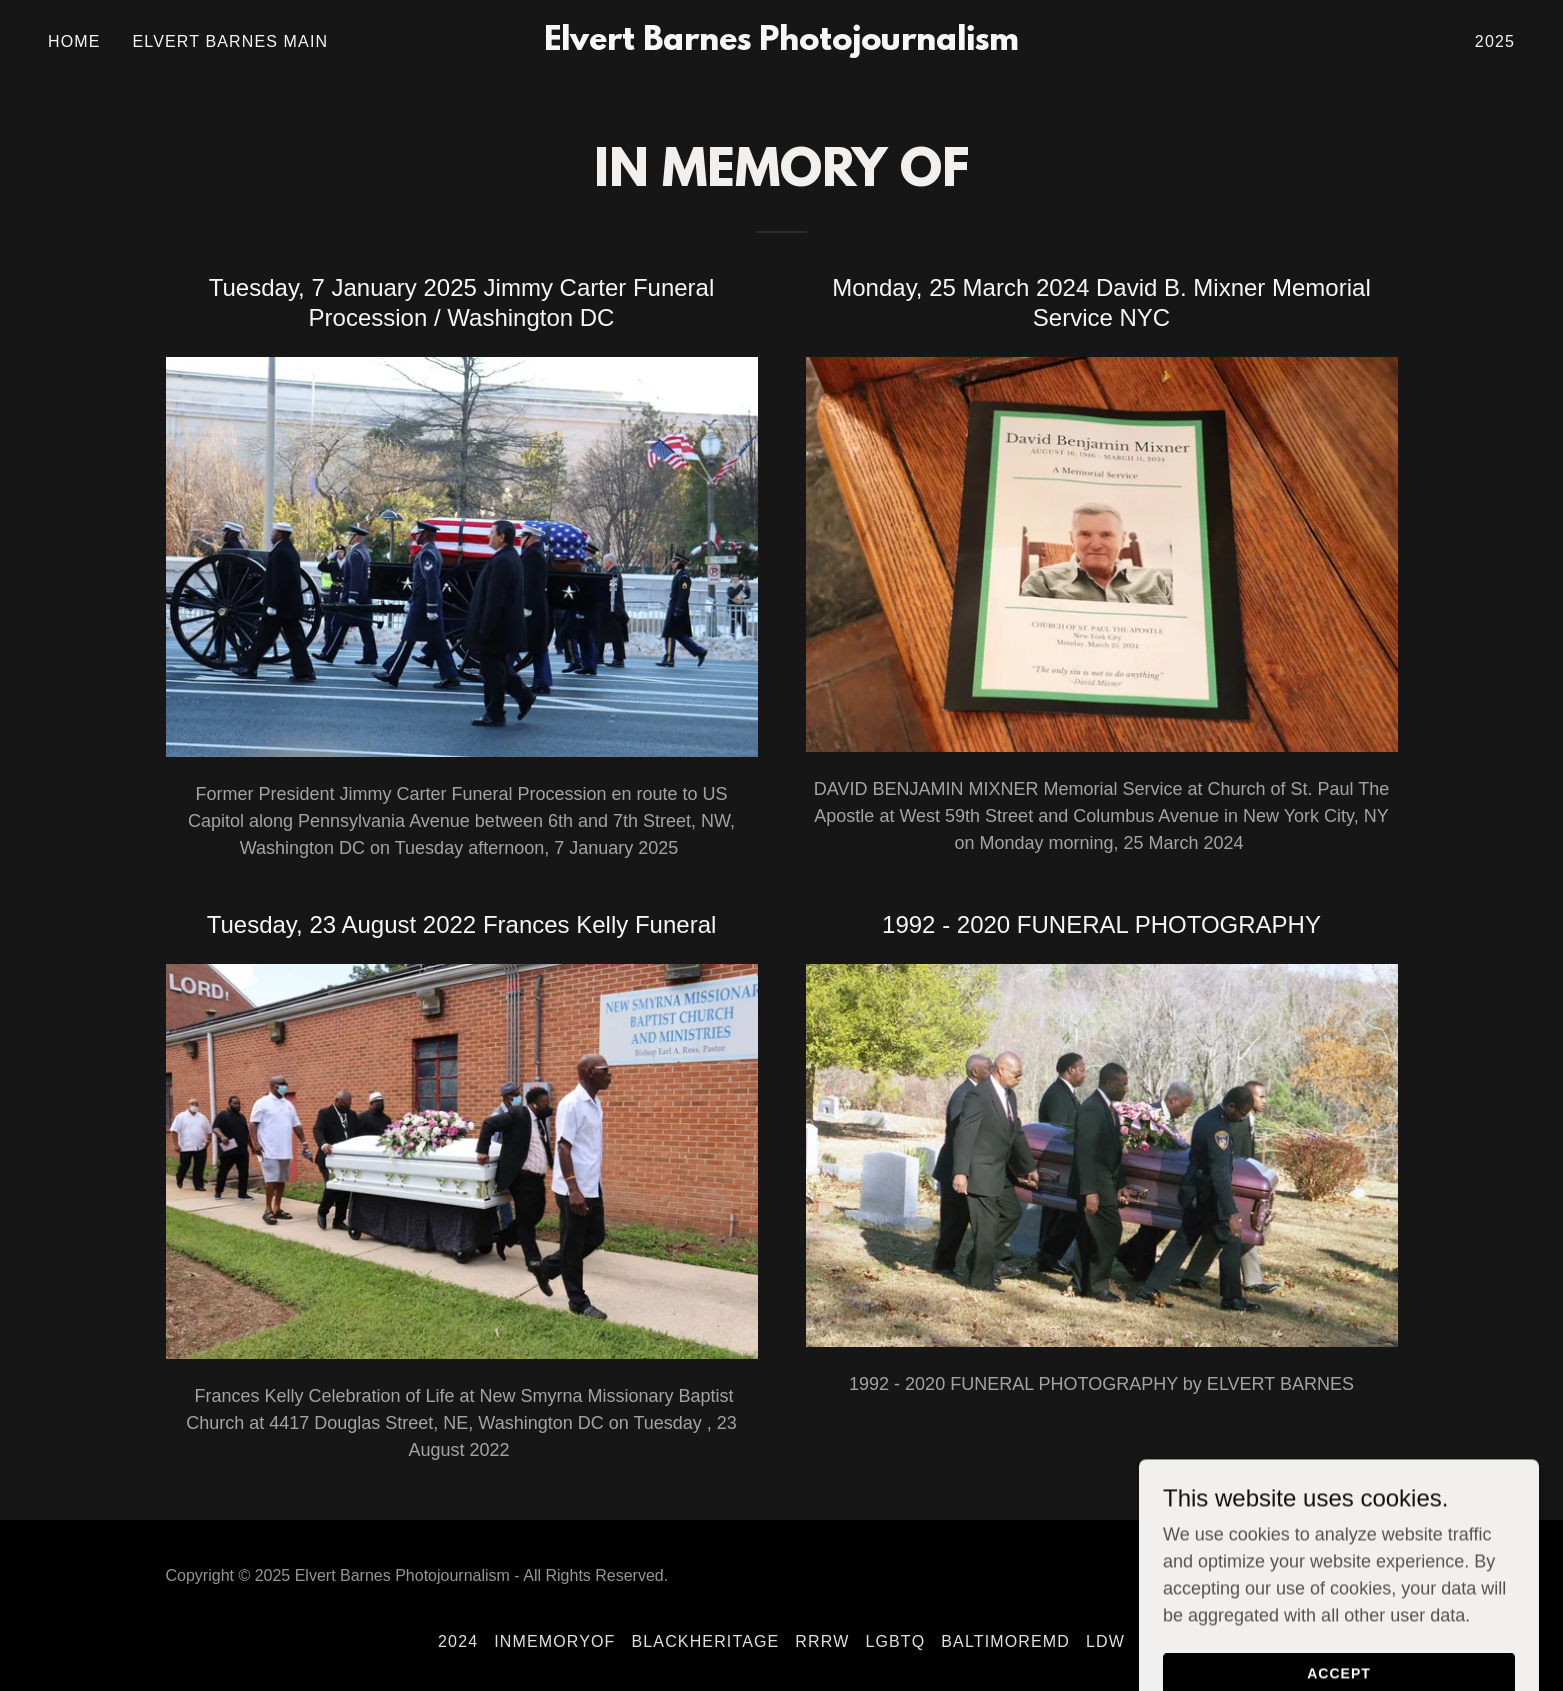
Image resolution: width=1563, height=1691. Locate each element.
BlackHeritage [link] (706, 1641)
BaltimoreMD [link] (1005, 1641)
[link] (781, 44)
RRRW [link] (822, 1641)
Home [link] (74, 41)
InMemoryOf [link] (554, 1641)
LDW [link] (1105, 1641)
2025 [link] (1495, 41)
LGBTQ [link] (895, 1641)
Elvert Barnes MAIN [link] (231, 41)
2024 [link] (458, 1641)
